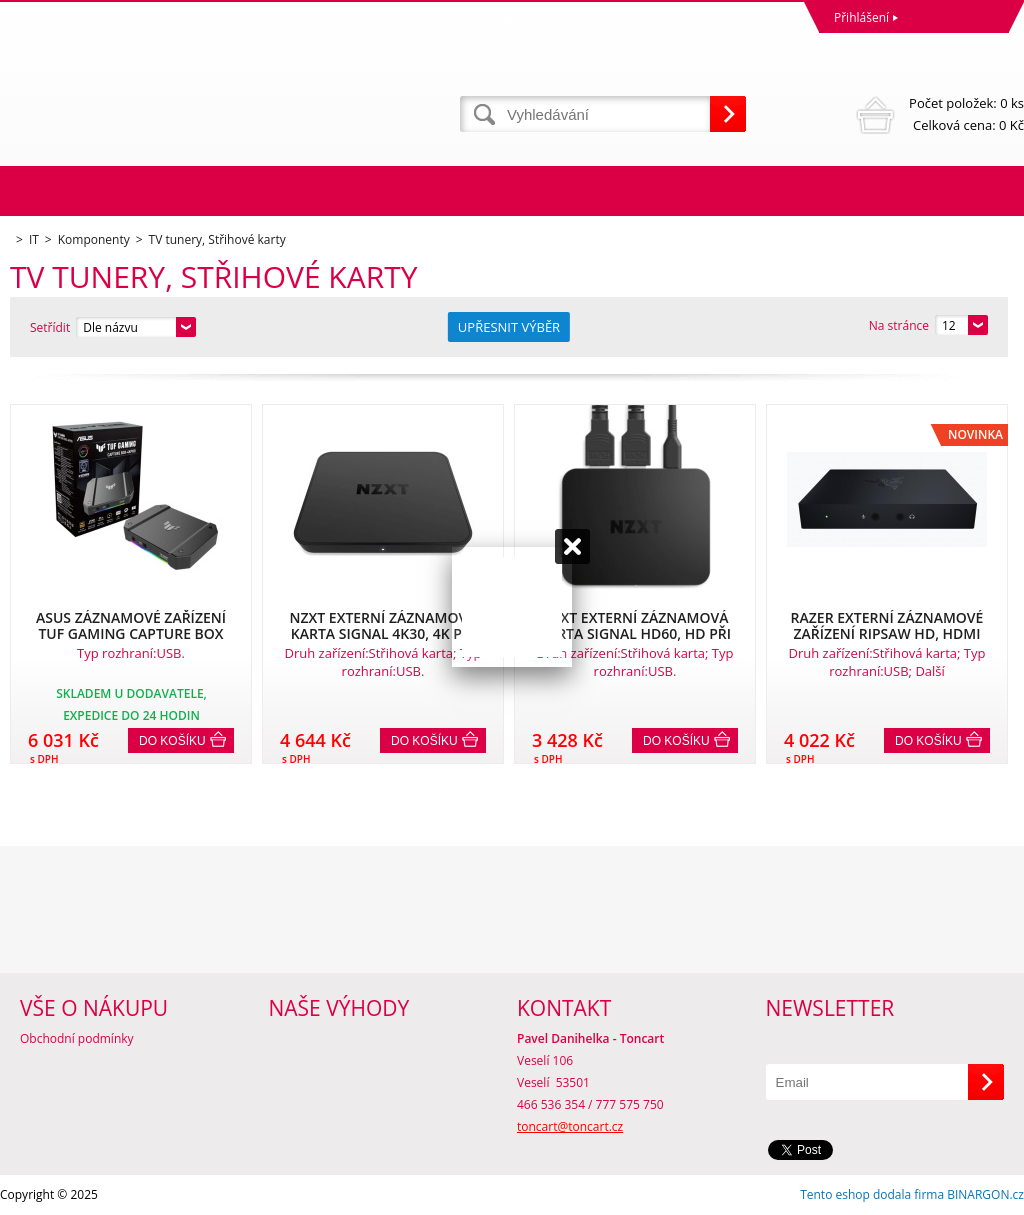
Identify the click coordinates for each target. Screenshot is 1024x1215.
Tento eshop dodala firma (872, 1194)
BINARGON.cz (985, 1194)
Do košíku (172, 741)
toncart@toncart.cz (570, 1126)
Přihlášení (861, 17)
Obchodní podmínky (77, 1038)
